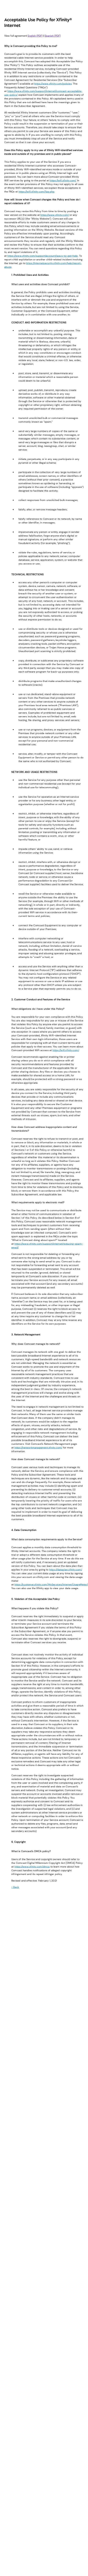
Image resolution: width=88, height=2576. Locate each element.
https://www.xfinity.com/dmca (32, 1866)
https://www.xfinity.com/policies (53, 83)
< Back (15, 1887)
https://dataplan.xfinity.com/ (65, 1569)
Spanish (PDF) (53, 35)
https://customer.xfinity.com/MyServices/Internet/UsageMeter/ (51, 1584)
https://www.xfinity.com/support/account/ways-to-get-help (42, 255)
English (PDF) (35, 35)
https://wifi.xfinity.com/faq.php (37, 191)
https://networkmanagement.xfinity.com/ (38, 1447)
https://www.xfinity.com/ (54, 215)
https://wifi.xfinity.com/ (63, 180)
